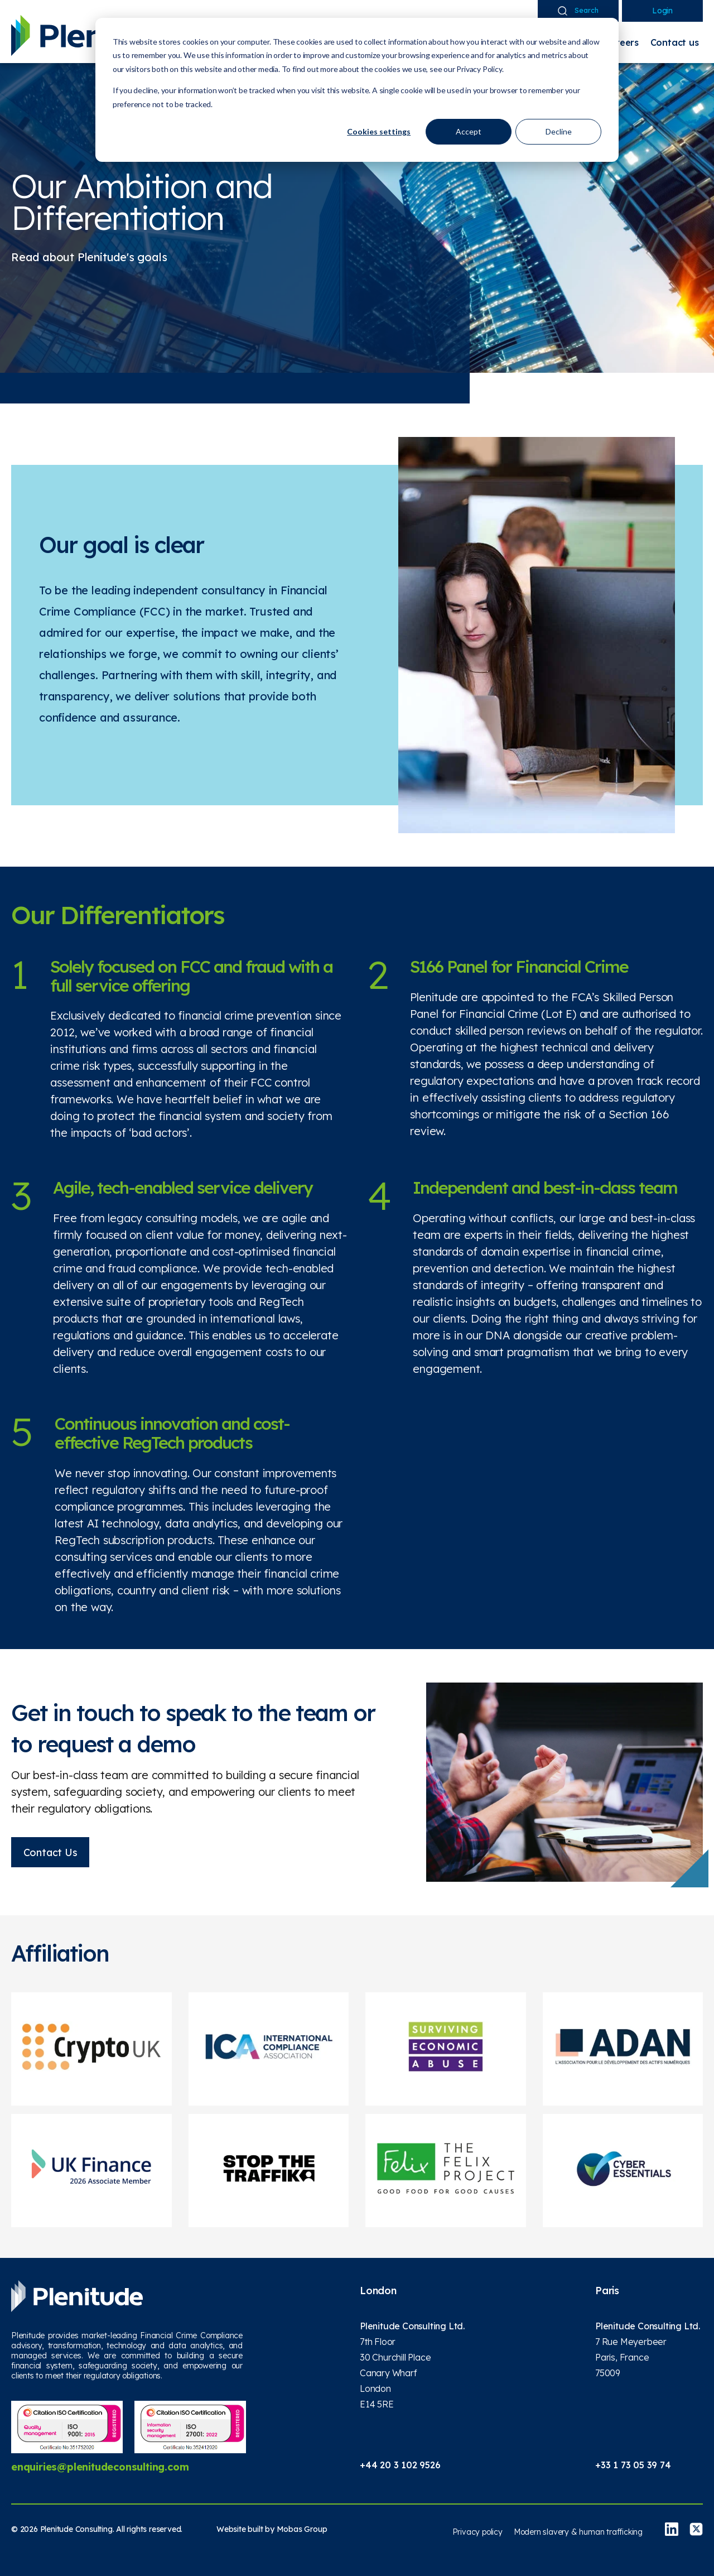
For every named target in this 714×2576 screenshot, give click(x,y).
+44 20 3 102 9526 (400, 2465)
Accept (468, 131)
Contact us (674, 42)
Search (578, 11)
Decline (559, 131)
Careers (621, 42)
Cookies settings (379, 131)
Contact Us (50, 1852)
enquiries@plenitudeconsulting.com (100, 2466)
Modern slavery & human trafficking (578, 2532)
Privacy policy (477, 2532)
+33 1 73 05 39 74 (633, 2465)
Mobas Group (302, 2529)
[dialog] (357, 90)
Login (662, 11)
